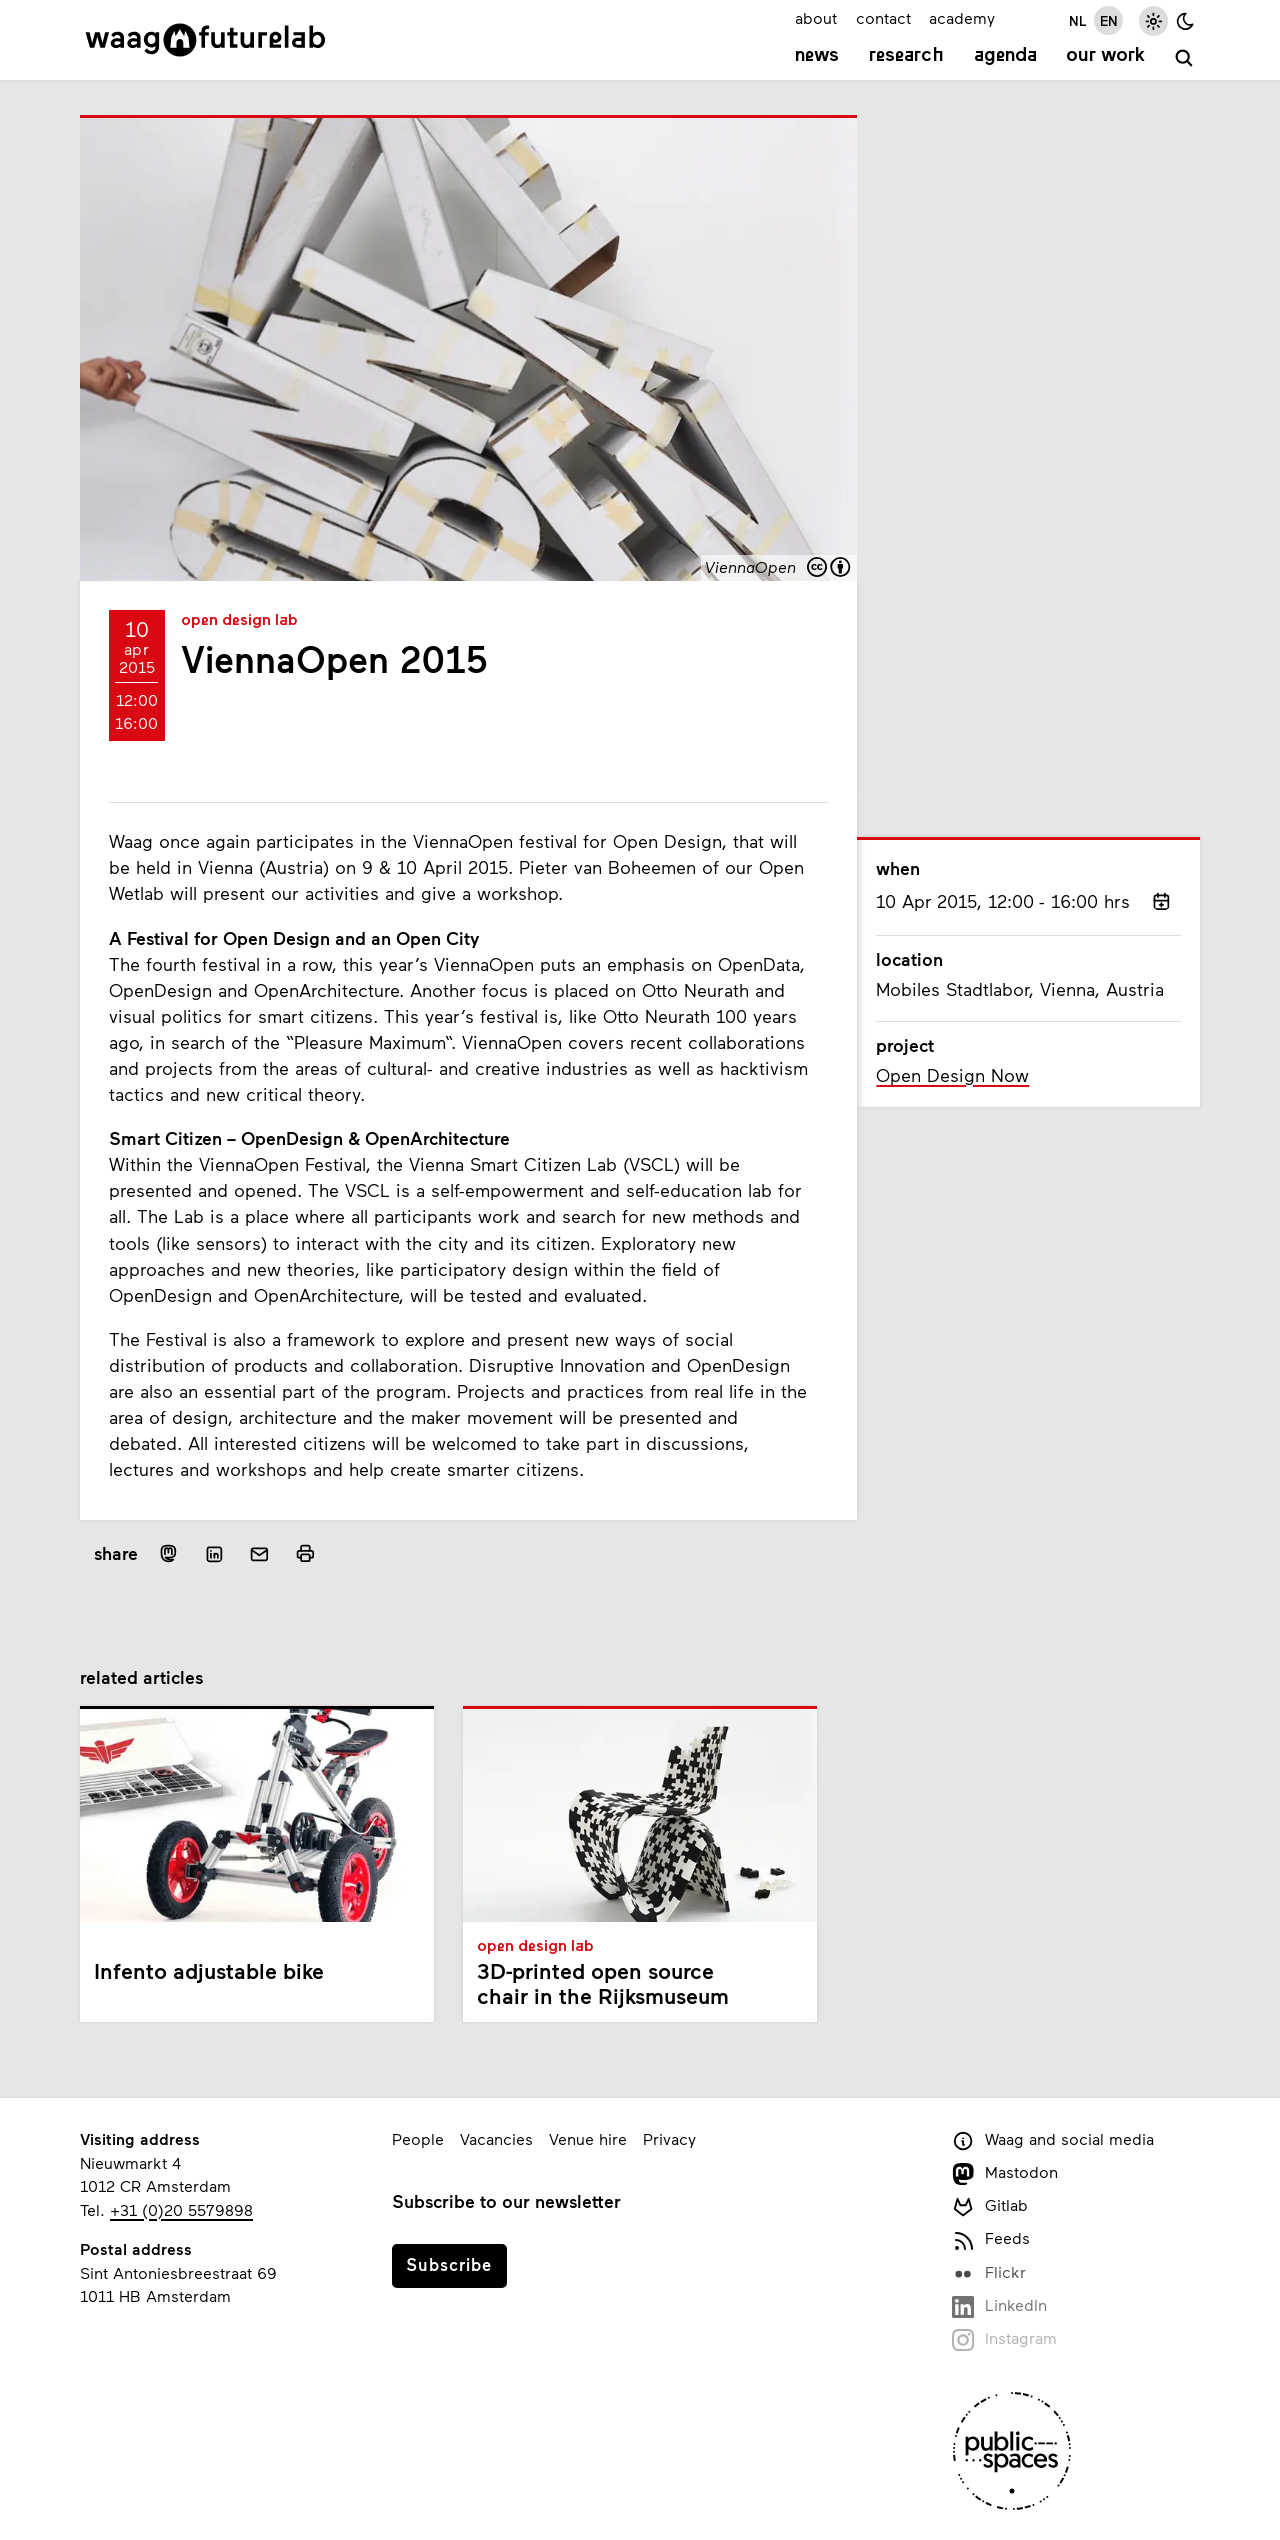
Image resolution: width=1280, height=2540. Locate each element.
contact (883, 17)
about (816, 17)
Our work (1105, 56)
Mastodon (1005, 2173)
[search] (1184, 58)
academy (962, 17)
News (817, 56)
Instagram (1004, 2339)
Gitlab (990, 2206)
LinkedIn (999, 2306)
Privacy (669, 2138)
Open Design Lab (239, 621)
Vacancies (496, 2138)
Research (906, 56)
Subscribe (449, 2264)
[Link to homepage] (205, 40)
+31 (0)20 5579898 (181, 2209)
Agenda (1005, 56)
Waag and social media (1053, 2140)
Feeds (991, 2239)
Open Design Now (952, 1075)
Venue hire (588, 2138)
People (418, 2138)
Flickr (989, 2273)
